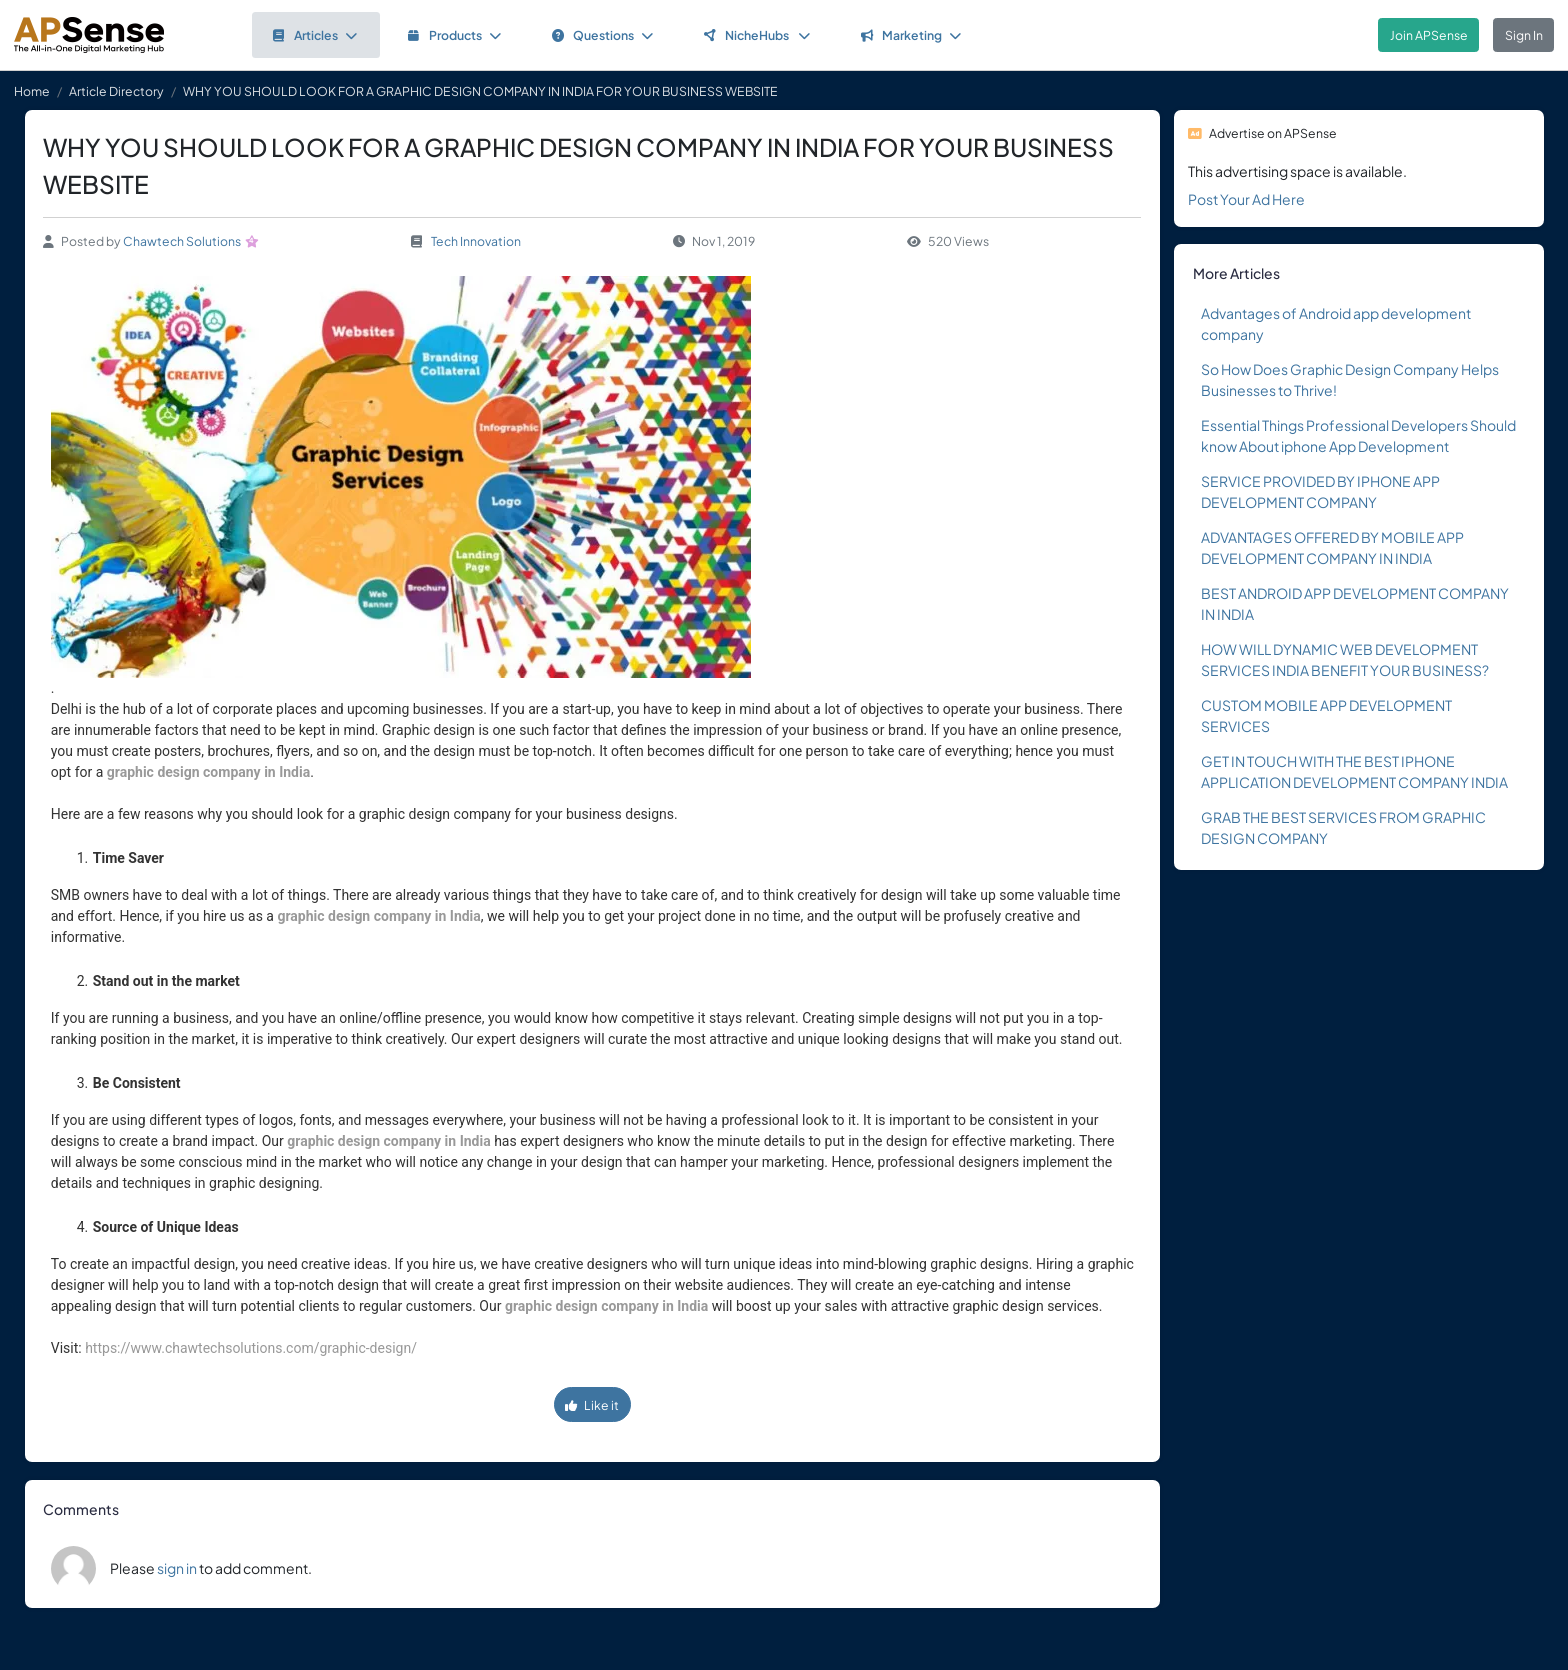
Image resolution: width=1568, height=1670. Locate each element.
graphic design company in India (208, 772)
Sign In (1524, 35)
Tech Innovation (476, 241)
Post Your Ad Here (1246, 199)
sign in (177, 1568)
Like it (592, 1405)
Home (32, 91)
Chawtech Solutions (182, 241)
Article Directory (116, 91)
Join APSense (1429, 35)
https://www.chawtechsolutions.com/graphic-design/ (251, 1348)
